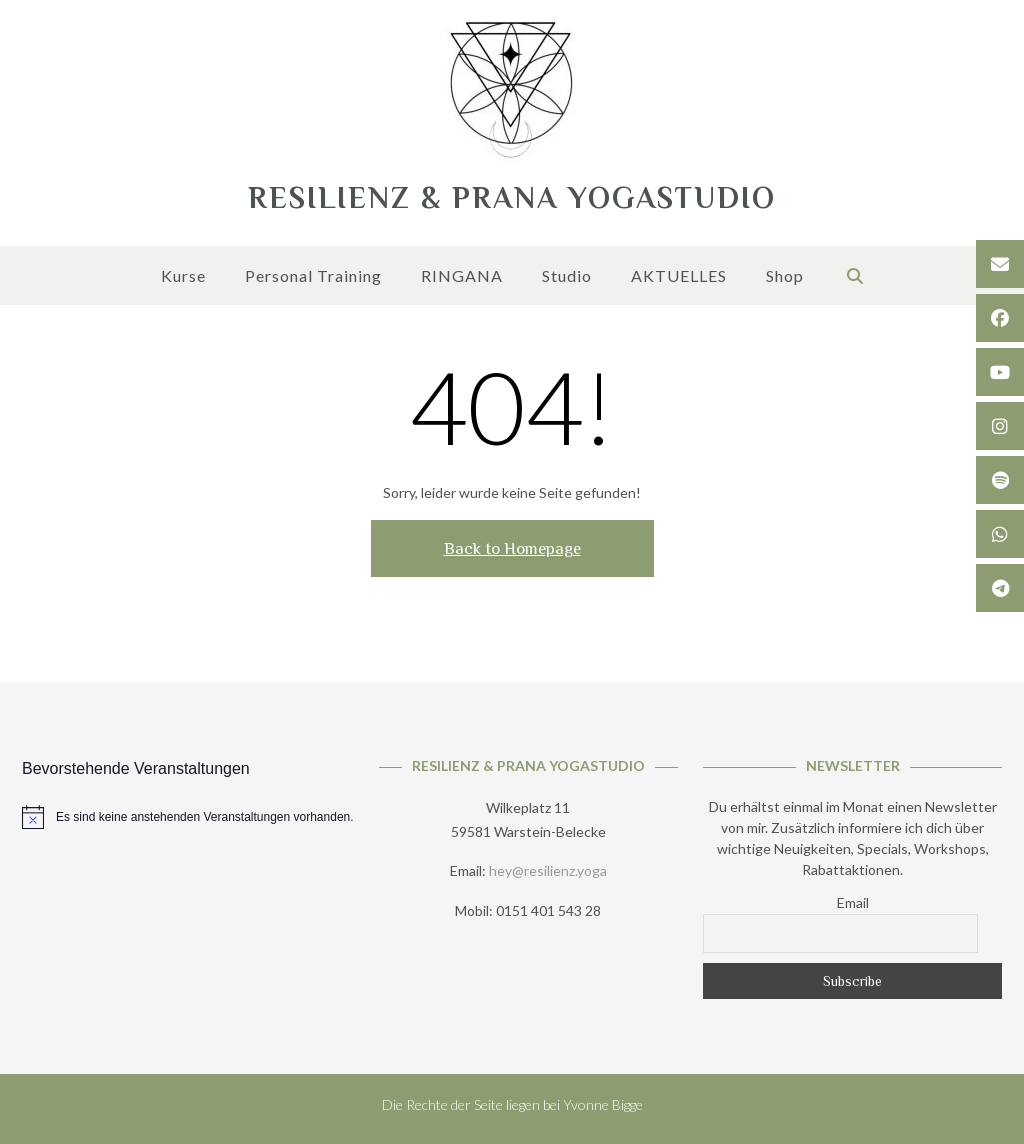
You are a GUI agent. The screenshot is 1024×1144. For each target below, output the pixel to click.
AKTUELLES (679, 277)
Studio (567, 277)
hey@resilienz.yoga (548, 870)
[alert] (188, 817)
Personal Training (313, 277)
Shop (785, 277)
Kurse (183, 277)
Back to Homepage (512, 548)
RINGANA (462, 277)
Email (853, 902)
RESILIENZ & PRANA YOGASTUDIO (512, 198)
